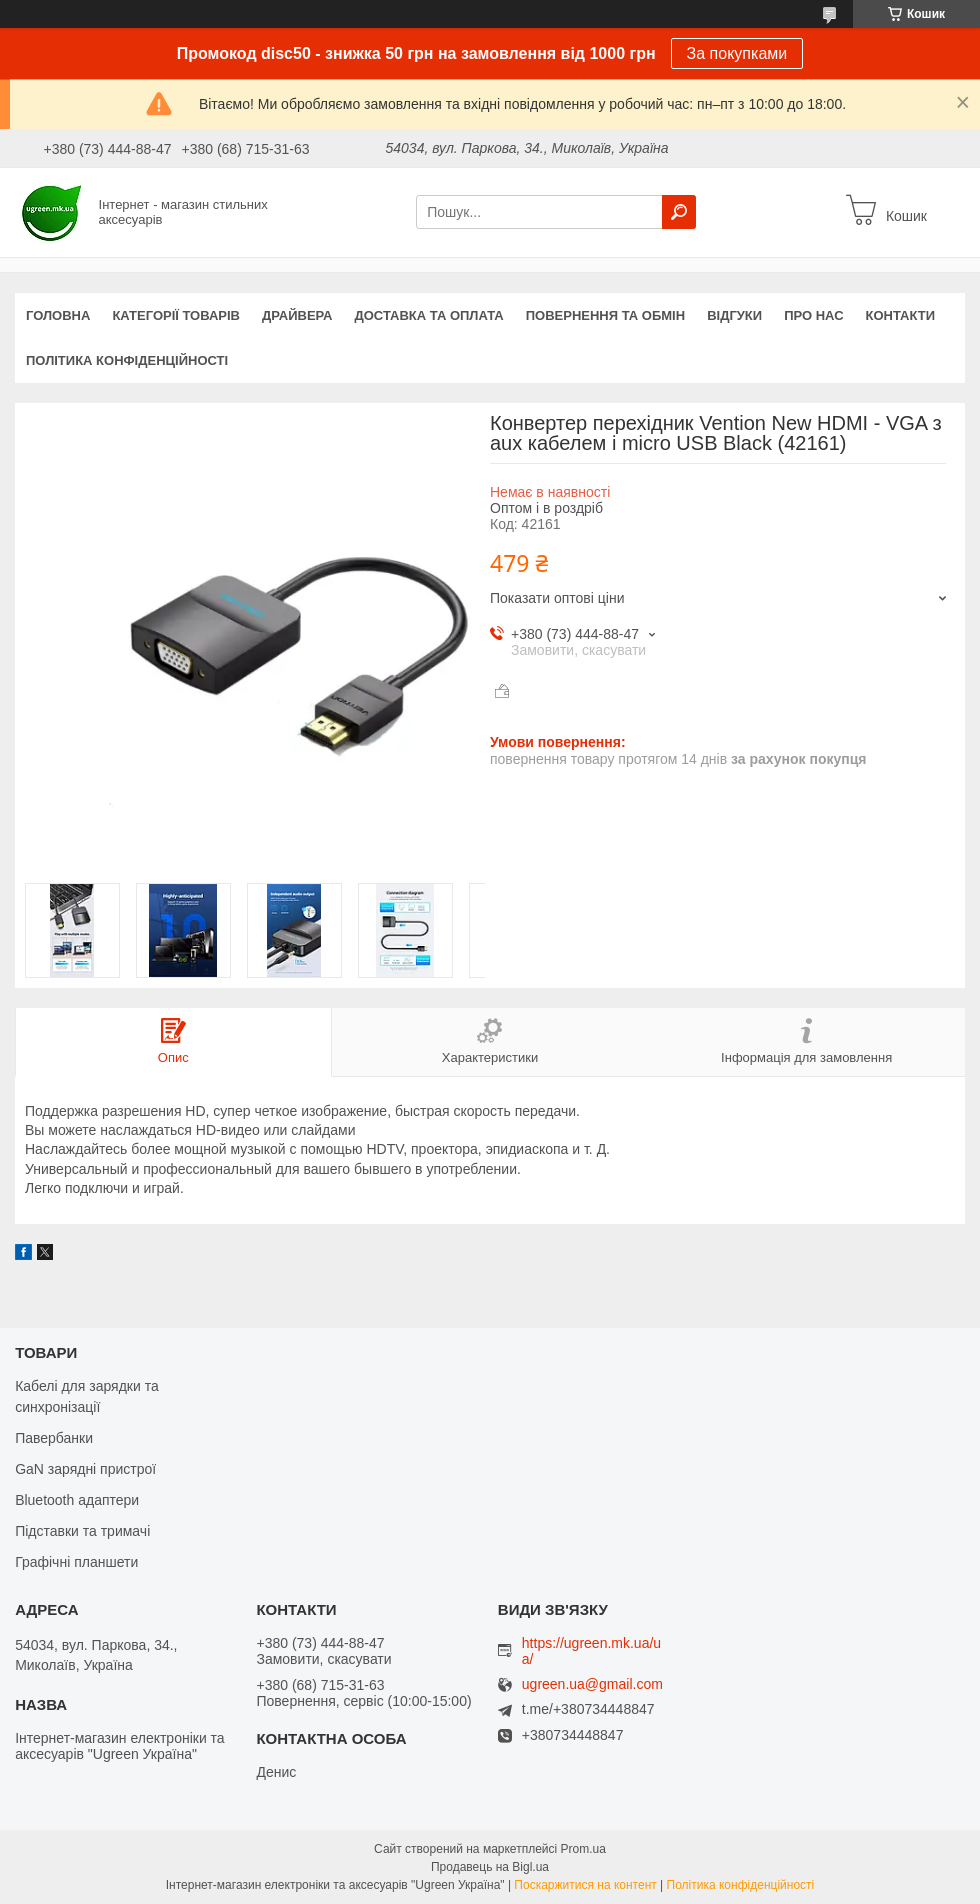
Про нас (813, 315)
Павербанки (54, 1438)
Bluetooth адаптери (77, 1500)
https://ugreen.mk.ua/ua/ (591, 1651)
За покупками (737, 53)
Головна (58, 315)
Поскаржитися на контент (585, 1885)
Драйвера (297, 315)
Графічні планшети (76, 1562)
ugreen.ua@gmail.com (592, 1684)
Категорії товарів (176, 315)
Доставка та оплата (429, 315)
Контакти (901, 315)
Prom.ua (583, 1849)
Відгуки (734, 315)
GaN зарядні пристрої (85, 1469)
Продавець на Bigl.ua (490, 1867)
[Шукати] (679, 212)
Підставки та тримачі (82, 1531)
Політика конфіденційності (127, 360)
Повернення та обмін (605, 315)
